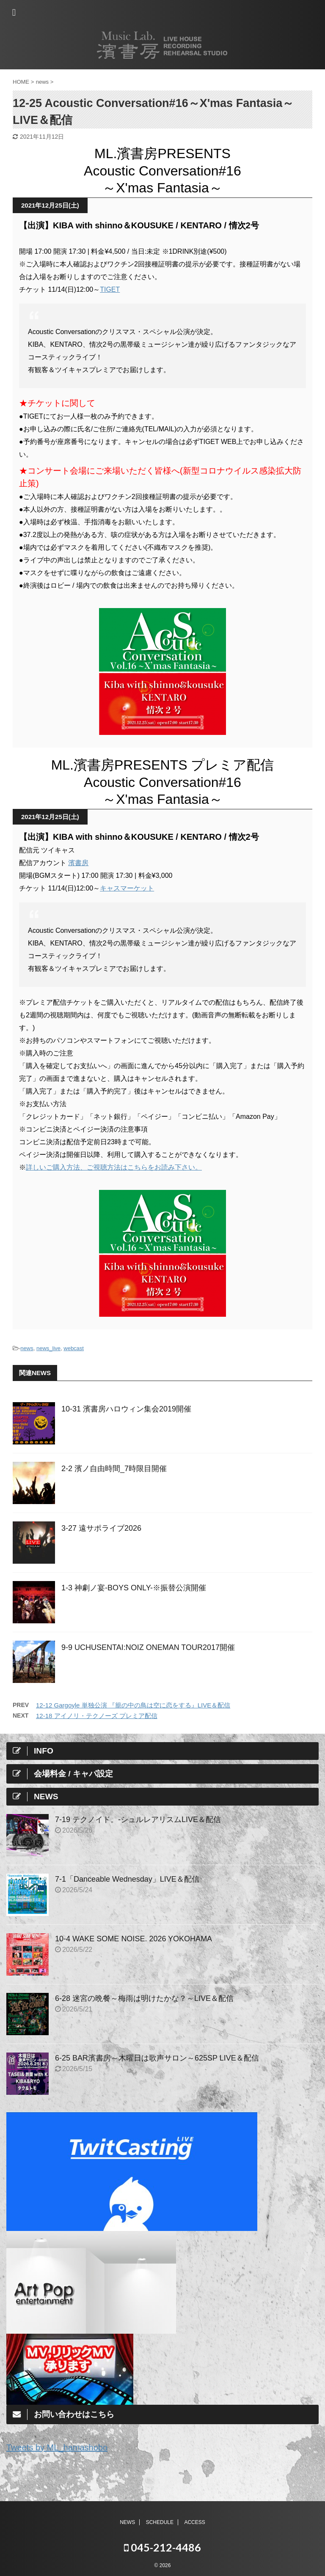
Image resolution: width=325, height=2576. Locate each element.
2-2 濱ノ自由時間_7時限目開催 (114, 1468)
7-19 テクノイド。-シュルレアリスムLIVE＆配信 (138, 1819)
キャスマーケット (127, 888)
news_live (48, 1348)
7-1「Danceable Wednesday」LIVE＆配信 (127, 1879)
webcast (73, 1348)
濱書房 (78, 862)
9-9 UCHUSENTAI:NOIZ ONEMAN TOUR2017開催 (148, 1647)
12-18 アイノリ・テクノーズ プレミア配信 (96, 1715)
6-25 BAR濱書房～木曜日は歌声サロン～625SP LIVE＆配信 (157, 2058)
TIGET (110, 289)
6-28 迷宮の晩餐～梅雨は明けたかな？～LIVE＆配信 (144, 1998)
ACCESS (194, 2521)
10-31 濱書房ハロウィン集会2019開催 (126, 1409)
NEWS (127, 2521)
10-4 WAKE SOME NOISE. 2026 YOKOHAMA (133, 1939)
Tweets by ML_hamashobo (56, 2447)
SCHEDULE (160, 2521)
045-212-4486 (162, 2546)
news (26, 1348)
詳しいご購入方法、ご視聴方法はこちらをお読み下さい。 (114, 1167)
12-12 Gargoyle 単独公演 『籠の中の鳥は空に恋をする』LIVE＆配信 (133, 1705)
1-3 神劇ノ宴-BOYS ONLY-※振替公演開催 (133, 1588)
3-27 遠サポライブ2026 (101, 1528)
